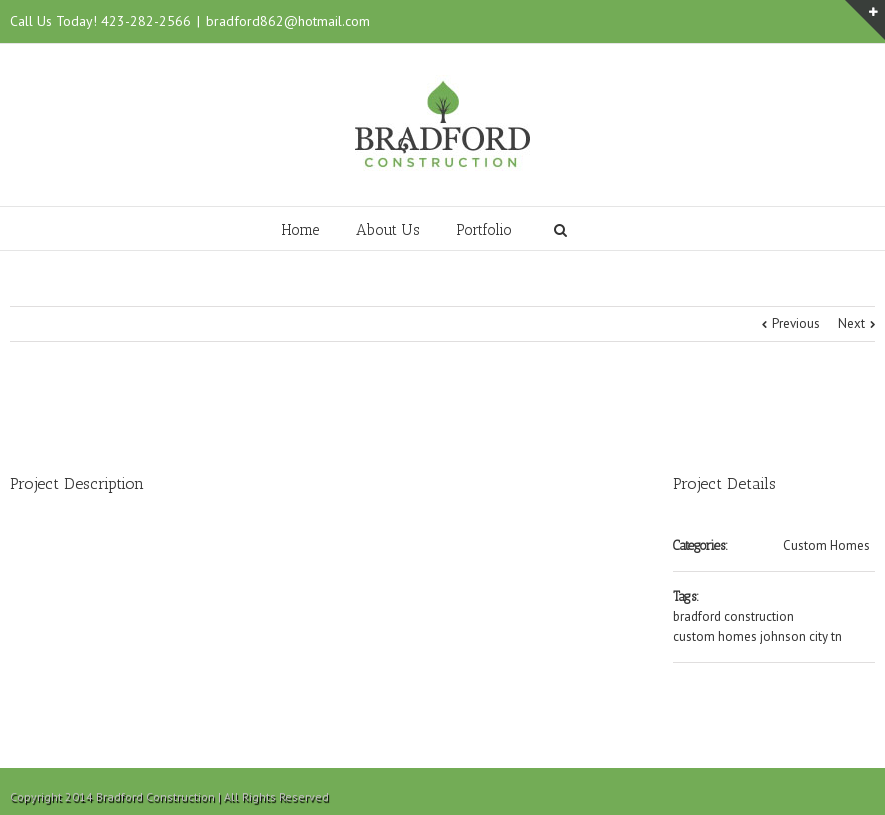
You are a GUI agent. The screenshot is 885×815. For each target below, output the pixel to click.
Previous (796, 323)
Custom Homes (826, 545)
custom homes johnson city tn (757, 636)
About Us (388, 230)
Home (300, 230)
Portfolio (484, 230)
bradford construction (733, 616)
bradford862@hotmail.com (288, 21)
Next (851, 323)
